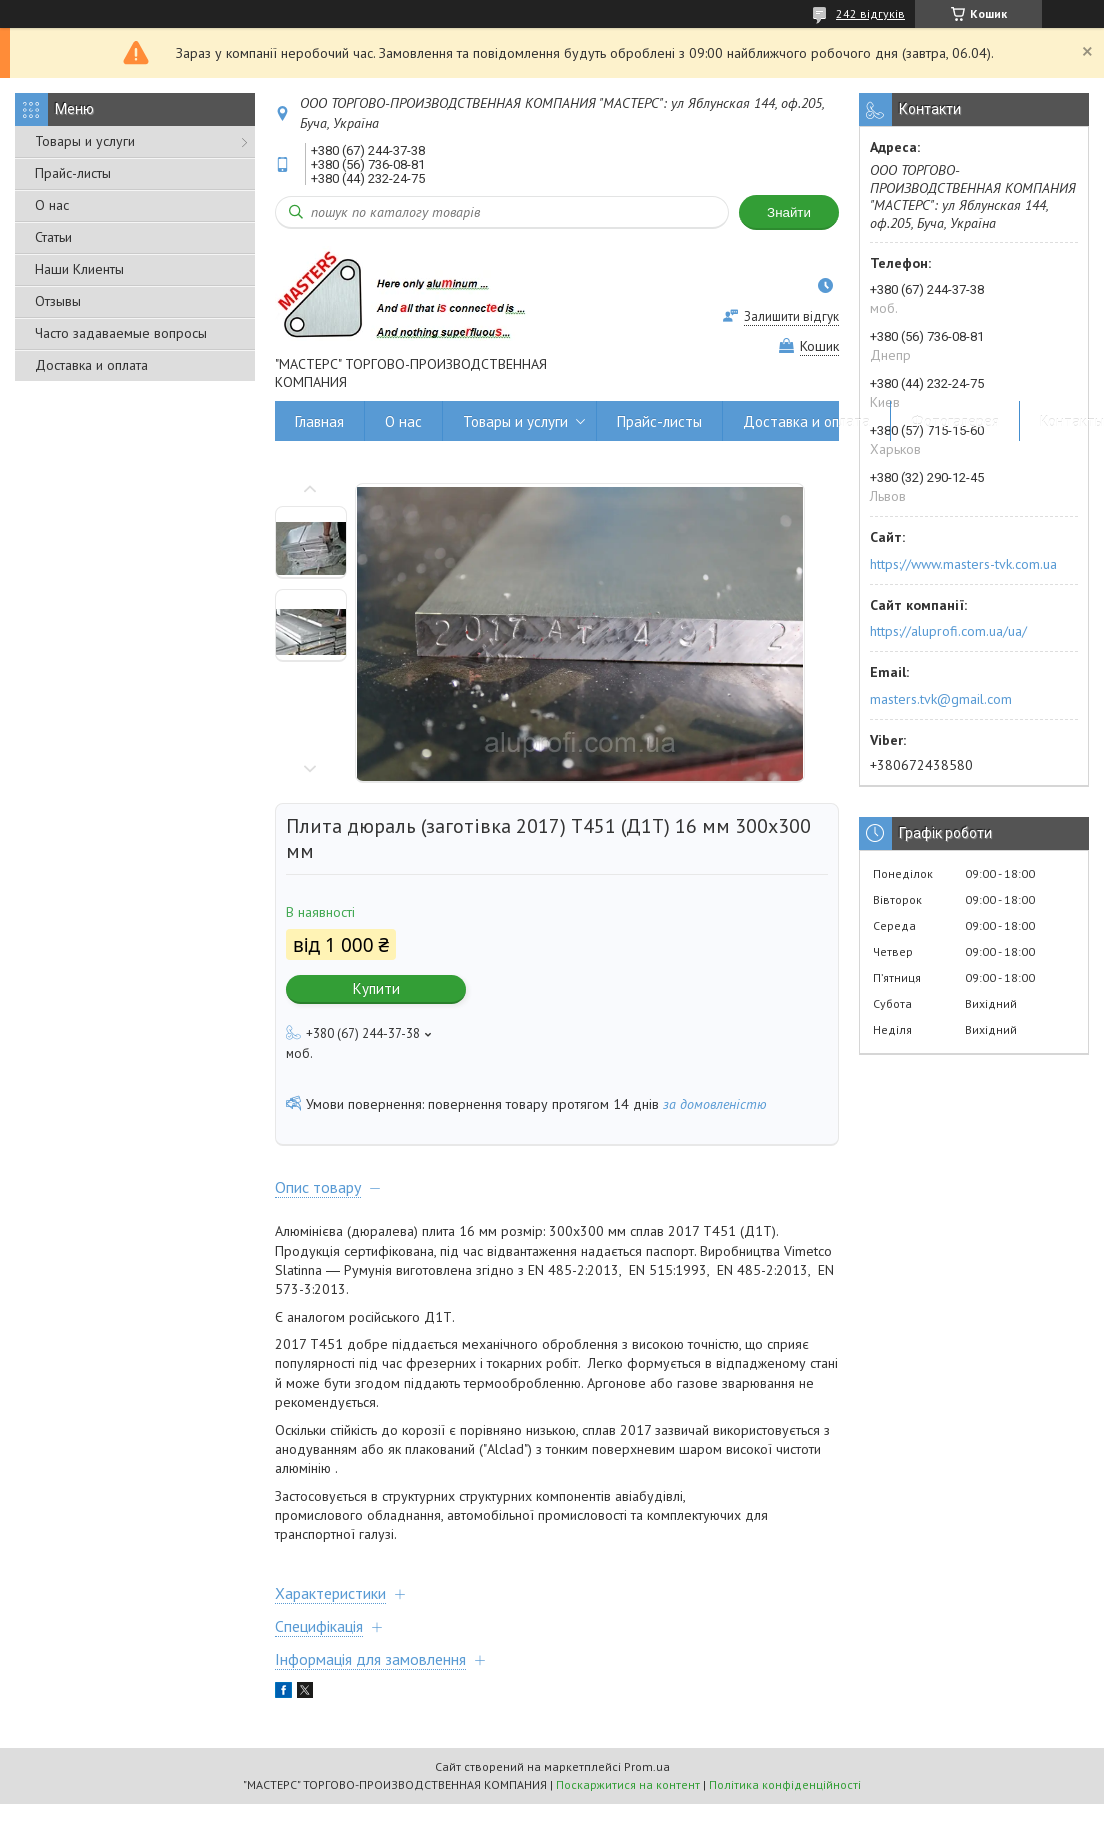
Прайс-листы (73, 173)
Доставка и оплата (91, 365)
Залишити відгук (791, 316)
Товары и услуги (85, 141)
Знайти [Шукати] (789, 212)
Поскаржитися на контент (628, 1784)
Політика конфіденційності (785, 1784)
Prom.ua (647, 1766)
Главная (319, 421)
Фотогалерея (955, 421)
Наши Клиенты (79, 269)
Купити (376, 988)
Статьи (53, 237)
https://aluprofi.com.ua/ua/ (948, 631)
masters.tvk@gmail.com (941, 699)
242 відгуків (870, 13)
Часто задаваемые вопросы (121, 333)
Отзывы (58, 301)
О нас (52, 205)
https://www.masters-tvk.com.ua (963, 564)
